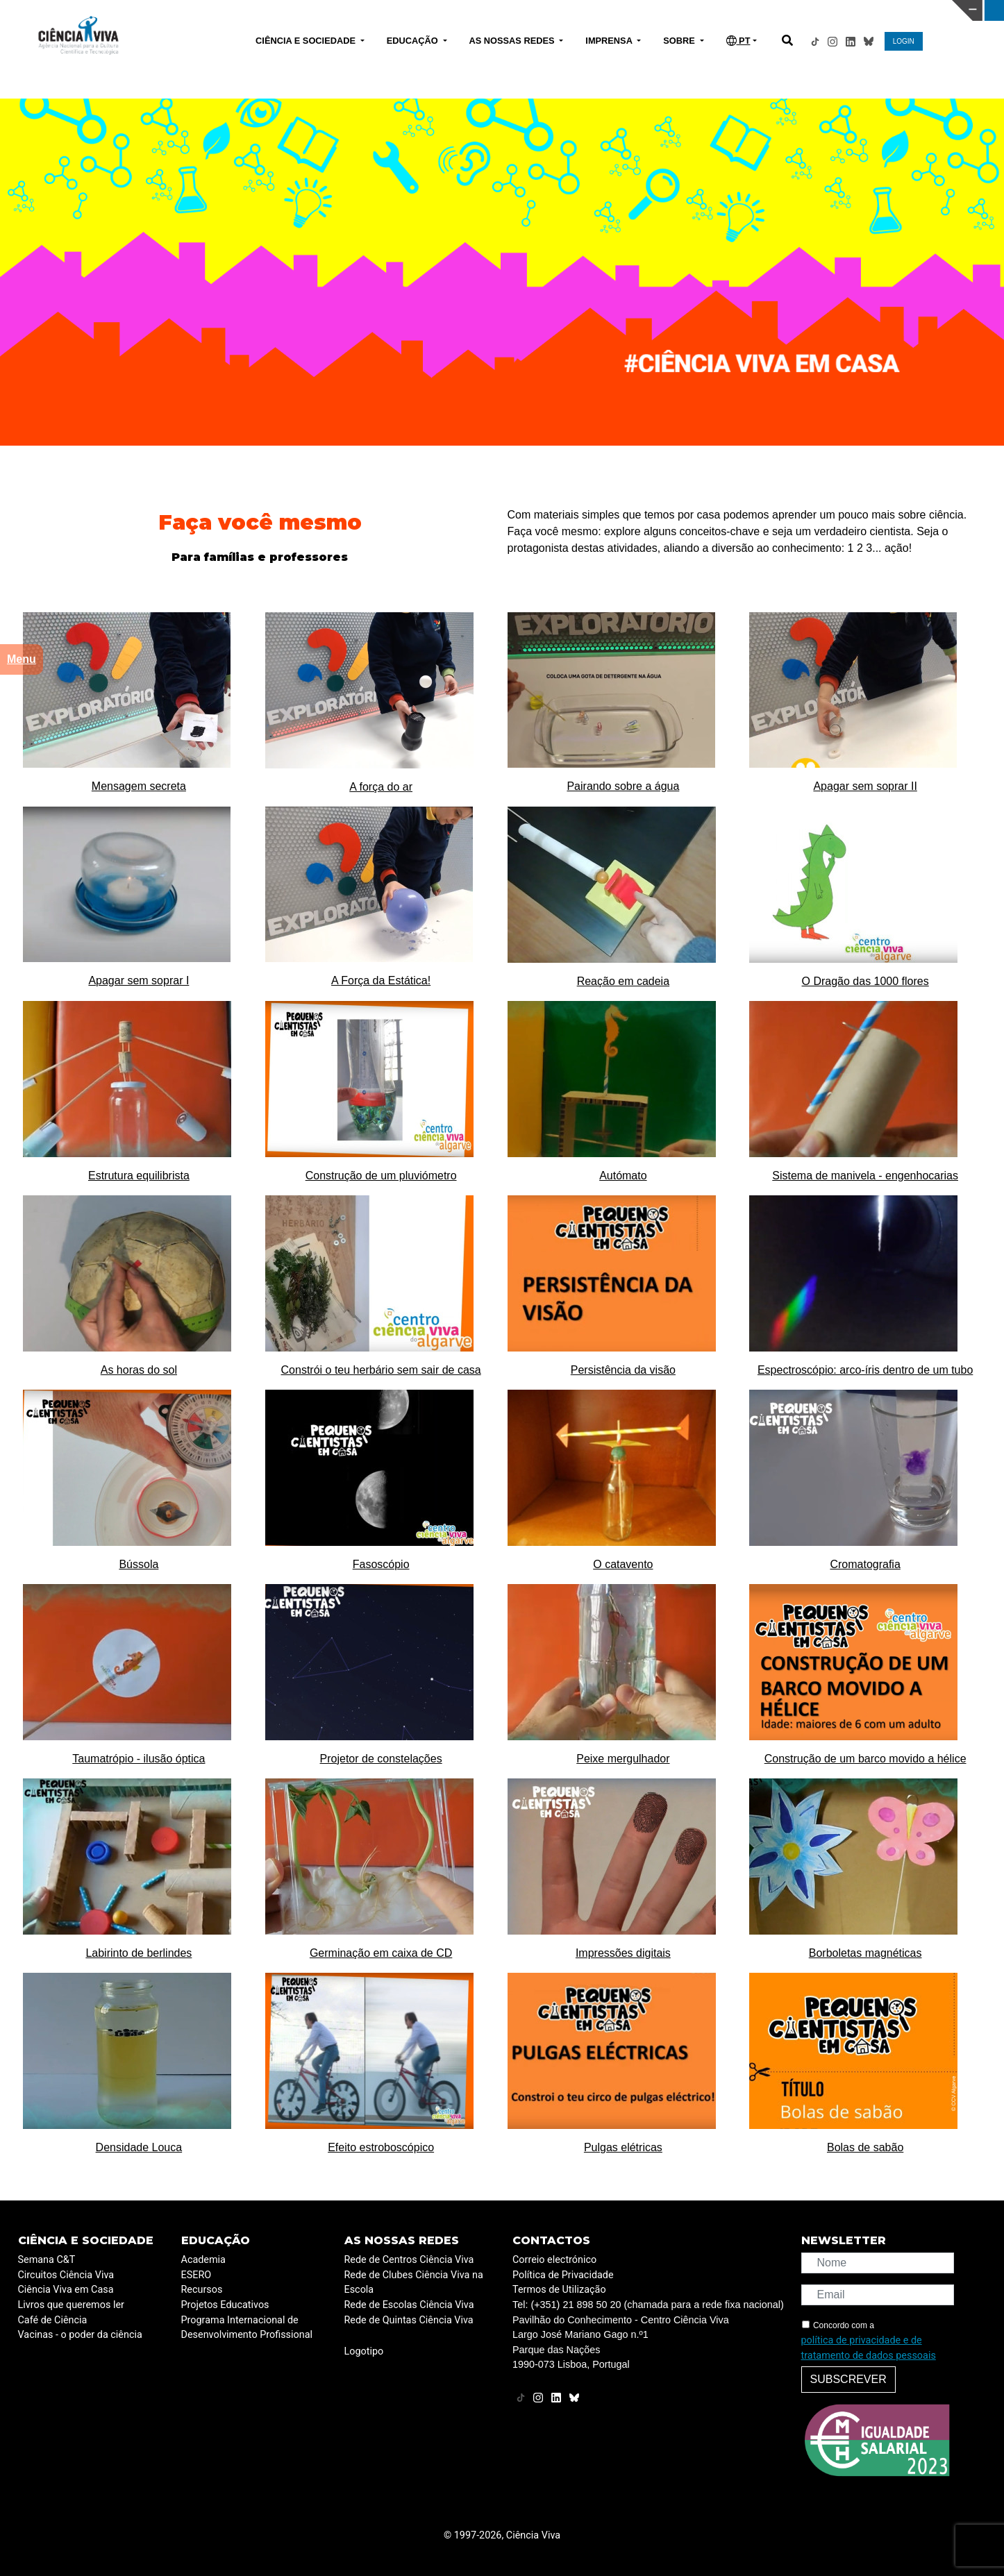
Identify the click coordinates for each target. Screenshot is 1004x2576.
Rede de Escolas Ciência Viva (409, 2305)
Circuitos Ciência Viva (66, 2275)
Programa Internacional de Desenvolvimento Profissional (247, 2327)
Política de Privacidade (563, 2275)
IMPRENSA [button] (610, 40)
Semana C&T (47, 2260)
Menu (21, 659)
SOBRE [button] (680, 40)
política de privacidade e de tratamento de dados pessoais (868, 2348)
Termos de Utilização (559, 2290)
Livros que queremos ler (71, 2305)
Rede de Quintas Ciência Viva (409, 2320)
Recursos (202, 2290)
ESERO (196, 2275)
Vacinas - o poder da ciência (80, 2335)
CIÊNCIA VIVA (687, 10)
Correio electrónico (554, 2260)
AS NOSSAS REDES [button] (513, 40)
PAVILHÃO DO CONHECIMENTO (462, 9)
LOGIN (903, 41)
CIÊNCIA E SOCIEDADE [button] (307, 40)
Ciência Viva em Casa (66, 2290)
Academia (203, 2260)
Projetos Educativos (225, 2305)
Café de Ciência (52, 2320)
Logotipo (364, 2351)
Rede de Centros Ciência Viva (409, 2260)
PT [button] (738, 40)
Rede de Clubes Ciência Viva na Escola (413, 2282)
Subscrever (848, 2379)
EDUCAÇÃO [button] (414, 40)
